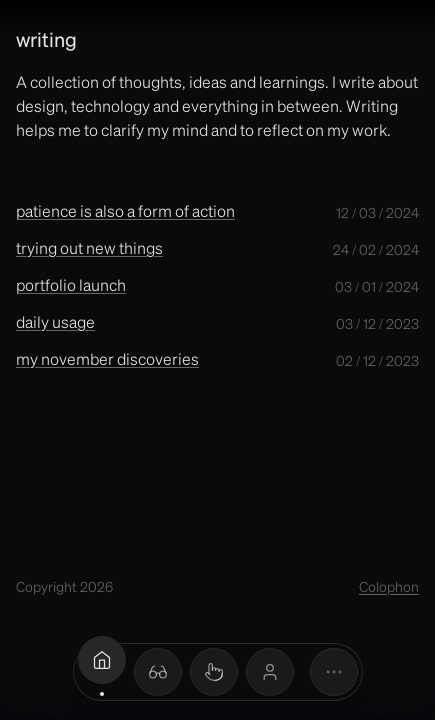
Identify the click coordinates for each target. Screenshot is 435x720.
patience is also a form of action (125, 210)
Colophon (389, 586)
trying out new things (89, 247)
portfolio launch (71, 284)
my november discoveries (107, 358)
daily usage (55, 321)
